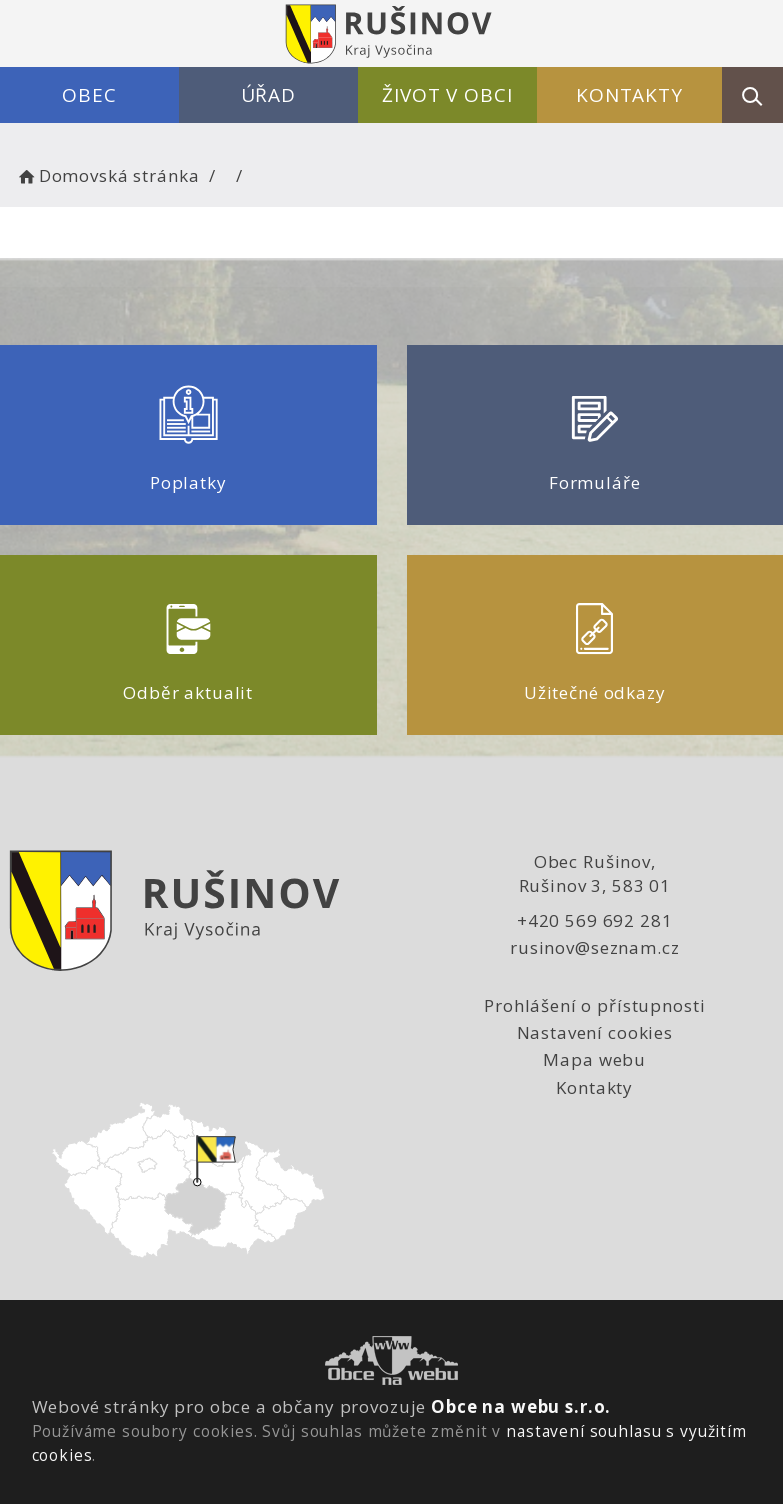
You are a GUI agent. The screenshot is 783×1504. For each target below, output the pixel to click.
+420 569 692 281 (595, 920)
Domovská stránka (107, 175)
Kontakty (629, 95)
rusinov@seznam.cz (594, 947)
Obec (89, 95)
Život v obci (447, 95)
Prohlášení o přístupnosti (594, 1005)
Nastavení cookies (595, 1032)
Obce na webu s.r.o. (521, 1406)
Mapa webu (594, 1059)
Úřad (268, 95)
